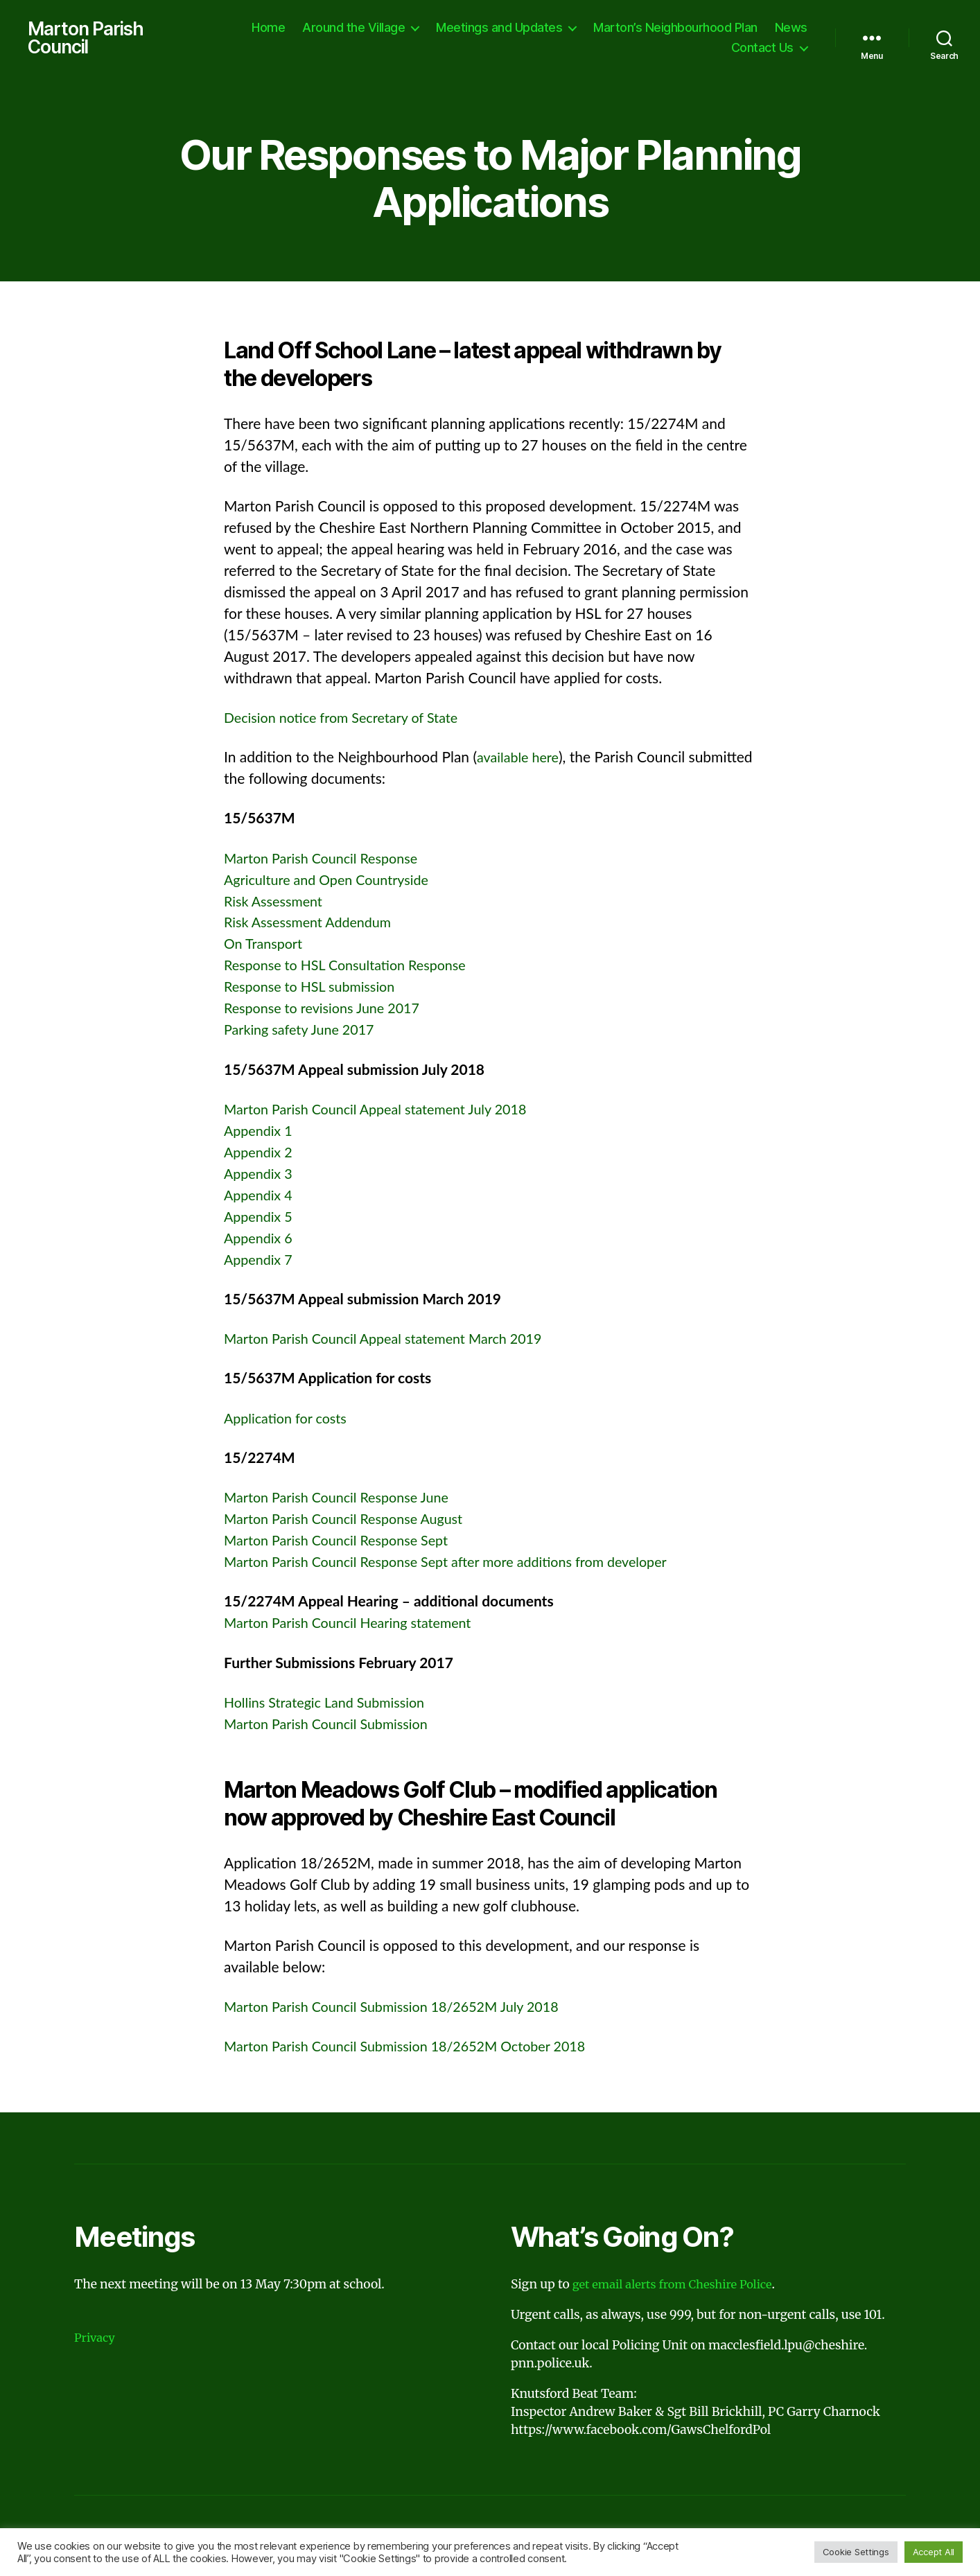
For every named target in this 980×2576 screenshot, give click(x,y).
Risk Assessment (276, 902)
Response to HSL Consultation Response (353, 967)
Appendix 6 (260, 1239)
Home (268, 28)
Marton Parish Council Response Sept (343, 1541)
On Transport (266, 945)
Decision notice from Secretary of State (348, 719)
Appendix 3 (260, 1175)
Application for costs (289, 1419)
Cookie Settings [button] (856, 2551)
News (791, 28)
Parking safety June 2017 (304, 1031)
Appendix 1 (260, 1132)
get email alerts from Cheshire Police (678, 2287)
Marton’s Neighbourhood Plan (675, 28)
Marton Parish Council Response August (351, 1520)
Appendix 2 (260, 1153)
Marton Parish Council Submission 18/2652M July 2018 (402, 2008)
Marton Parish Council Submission (332, 1725)
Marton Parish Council (89, 38)
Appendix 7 (260, 1261)
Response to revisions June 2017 (328, 1010)
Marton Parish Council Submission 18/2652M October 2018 (417, 2048)
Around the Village (353, 28)
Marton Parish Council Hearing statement (356, 1624)
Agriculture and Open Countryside (333, 881)
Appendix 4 (260, 1196)
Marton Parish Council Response (327, 859)
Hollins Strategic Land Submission (331, 1703)
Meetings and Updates (499, 28)
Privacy (96, 2339)
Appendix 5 (260, 1218)
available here (520, 758)
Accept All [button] (933, 2551)
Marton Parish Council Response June (344, 1498)
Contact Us (762, 49)
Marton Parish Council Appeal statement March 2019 (393, 1340)
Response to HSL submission (315, 988)
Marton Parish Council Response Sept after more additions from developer (460, 1563)
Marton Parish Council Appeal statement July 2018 (385, 1110)
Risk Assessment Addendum (313, 924)
